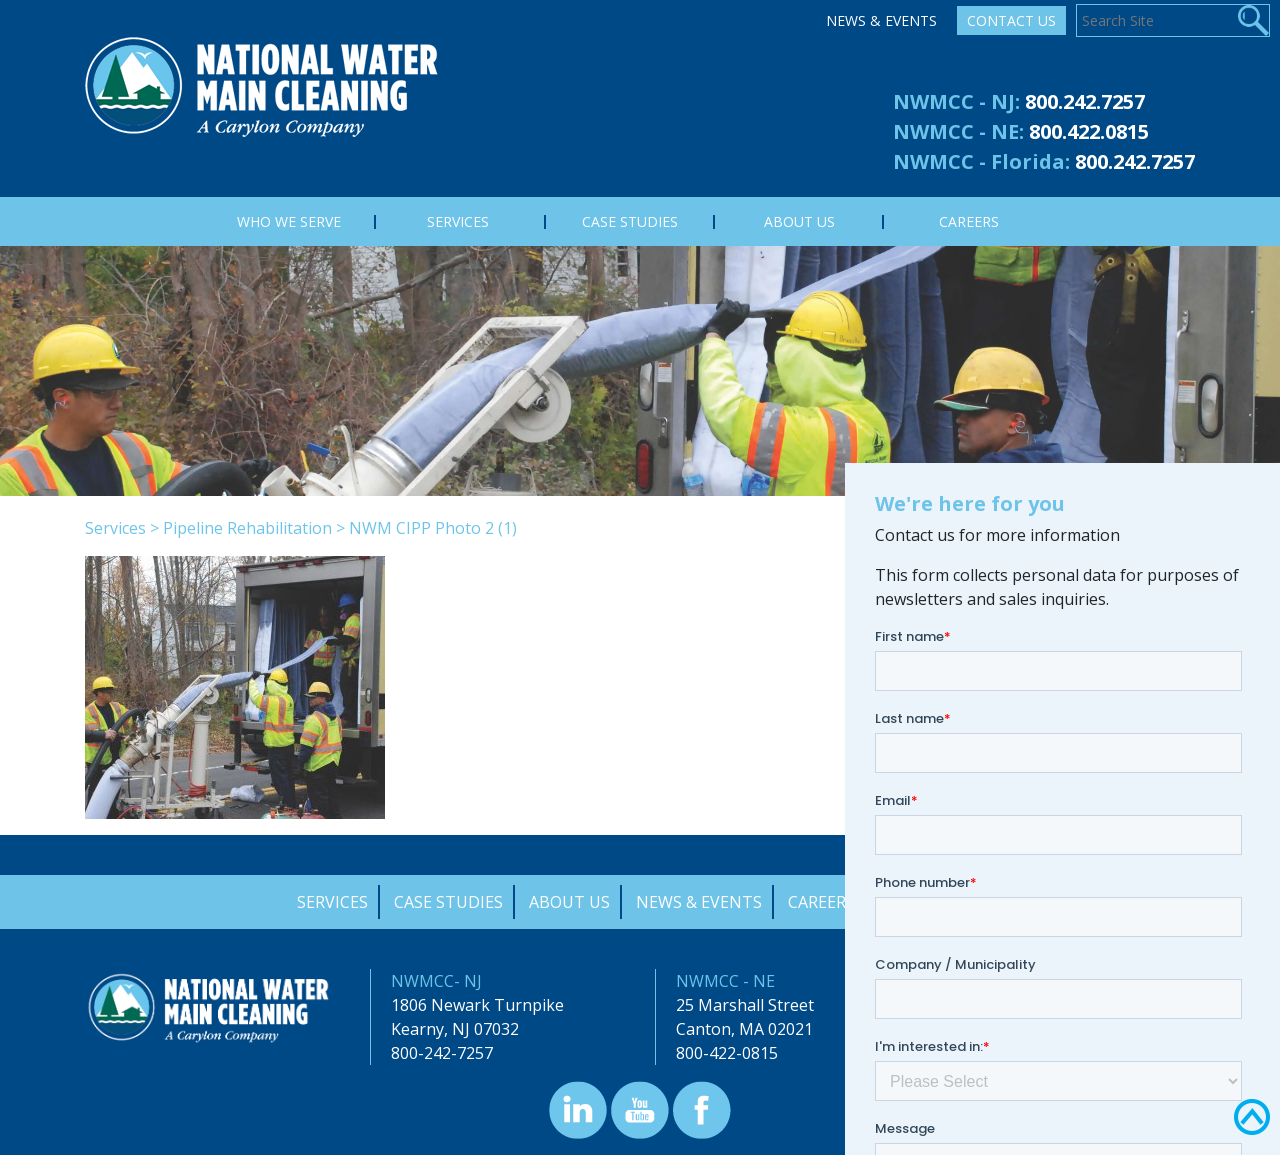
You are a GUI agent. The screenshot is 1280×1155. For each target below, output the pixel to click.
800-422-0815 (727, 1053)
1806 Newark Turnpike (477, 1005)
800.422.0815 (1089, 131)
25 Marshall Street (745, 1005)
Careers (821, 902)
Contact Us (1011, 20)
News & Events (881, 20)
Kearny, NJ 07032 (455, 1029)
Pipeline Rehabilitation (247, 528)
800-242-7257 (442, 1053)
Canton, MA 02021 (744, 1029)
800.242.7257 (1085, 101)
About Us (569, 902)
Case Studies (448, 902)
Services (115, 528)
